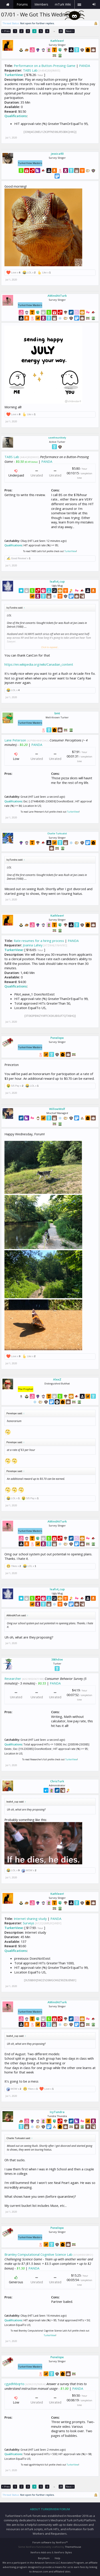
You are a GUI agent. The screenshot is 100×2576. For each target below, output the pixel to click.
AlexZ (57, 1379)
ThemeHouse (73, 2546)
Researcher (12, 1678)
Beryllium (44, 2558)
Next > (70, 31)
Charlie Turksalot (57, 833)
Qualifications (15, 116)
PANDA (84, 65)
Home (7, 4)
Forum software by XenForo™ (50, 2542)
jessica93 (57, 153)
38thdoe (57, 1659)
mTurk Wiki (63, 4)
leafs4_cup (57, 581)
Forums (22, 4)
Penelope (57, 1038)
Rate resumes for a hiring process (39, 940)
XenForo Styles (63, 2552)
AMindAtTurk (57, 295)
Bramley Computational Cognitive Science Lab (38, 2254)
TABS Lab (30, 70)
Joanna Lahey (32, 945)
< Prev (6, 31)
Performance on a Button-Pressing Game (44, 65)
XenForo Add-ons (40, 2552)
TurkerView (13, 74)
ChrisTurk (57, 1781)
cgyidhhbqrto (14, 2384)
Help (57, 2558)
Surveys (28, 1923)
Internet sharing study (31, 1918)
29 (61, 31)
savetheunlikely (57, 437)
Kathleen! (57, 40)
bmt (57, 713)
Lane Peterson (15, 740)
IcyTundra (57, 2112)
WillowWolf (57, 1109)
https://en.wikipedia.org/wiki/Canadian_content (38, 664)
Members (41, 4)
